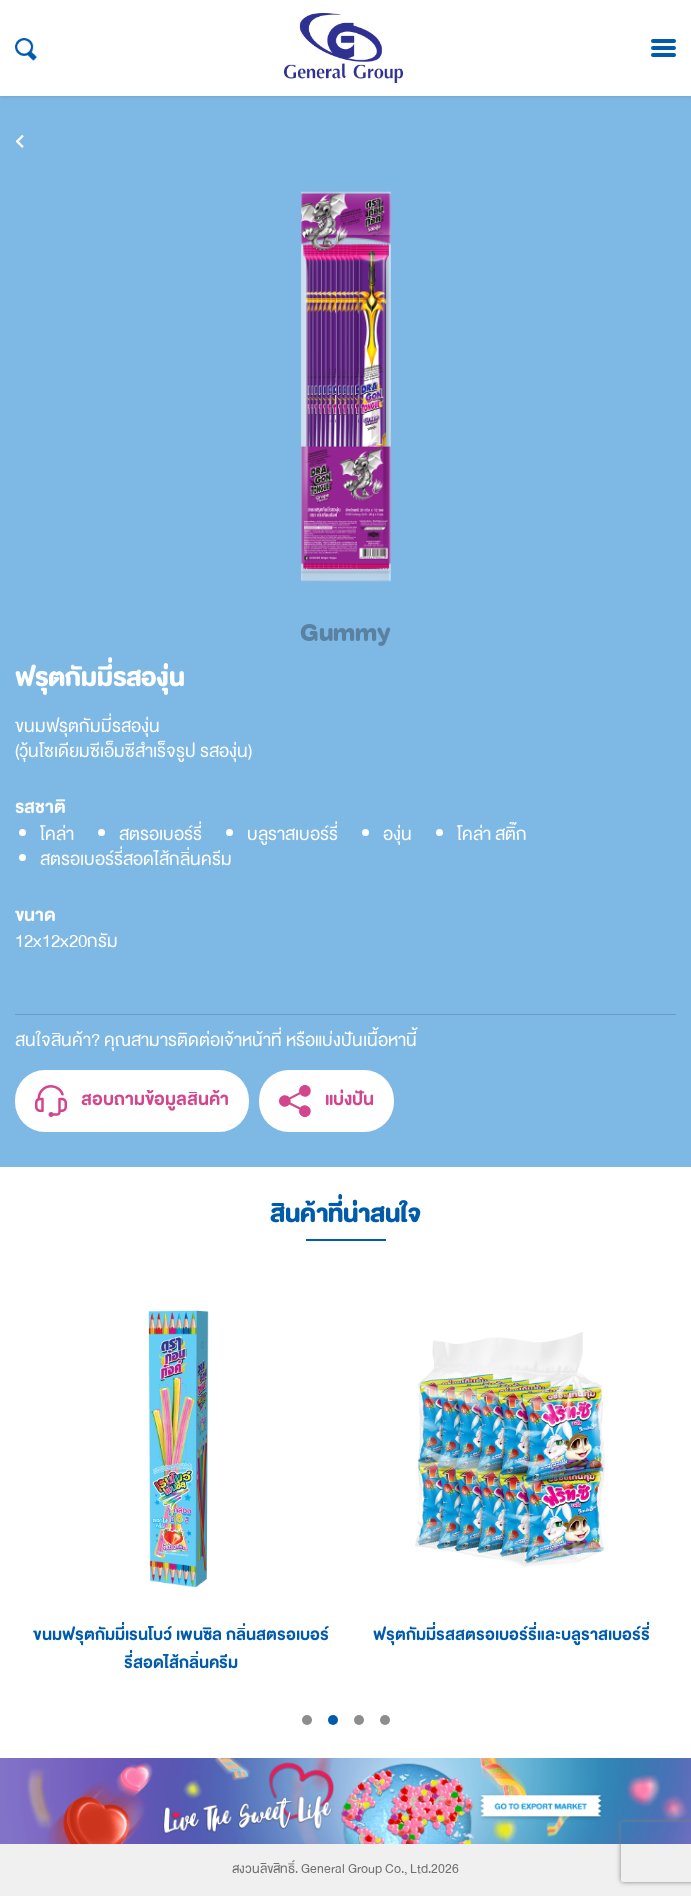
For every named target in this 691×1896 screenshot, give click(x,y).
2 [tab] (333, 1720)
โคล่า (57, 834)
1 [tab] (307, 1720)
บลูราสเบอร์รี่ (292, 834)
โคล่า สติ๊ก (492, 834)
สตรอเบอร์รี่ (160, 834)
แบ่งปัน (326, 1101)
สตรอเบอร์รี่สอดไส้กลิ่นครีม (136, 859)
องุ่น (397, 834)
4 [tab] (385, 1720)
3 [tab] (359, 1720)
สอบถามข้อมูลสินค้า (132, 1101)
